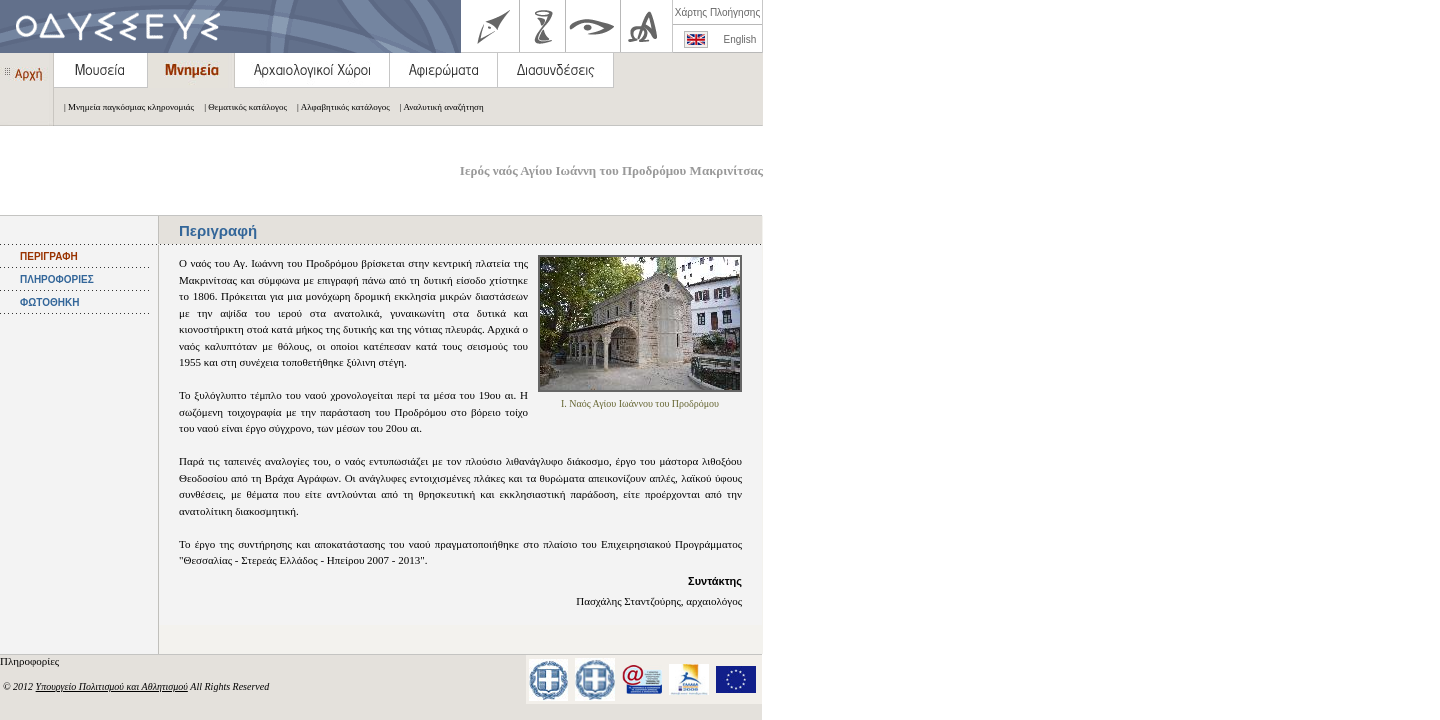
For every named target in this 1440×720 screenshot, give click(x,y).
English (740, 39)
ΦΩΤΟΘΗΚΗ (49, 302)
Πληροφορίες (31, 661)
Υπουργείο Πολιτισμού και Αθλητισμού (112, 686)
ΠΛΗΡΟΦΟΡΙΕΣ (57, 279)
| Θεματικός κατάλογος (240, 107)
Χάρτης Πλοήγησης (717, 12)
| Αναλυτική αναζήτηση (437, 107)
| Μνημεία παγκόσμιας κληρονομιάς (124, 107)
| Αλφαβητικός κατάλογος (338, 107)
